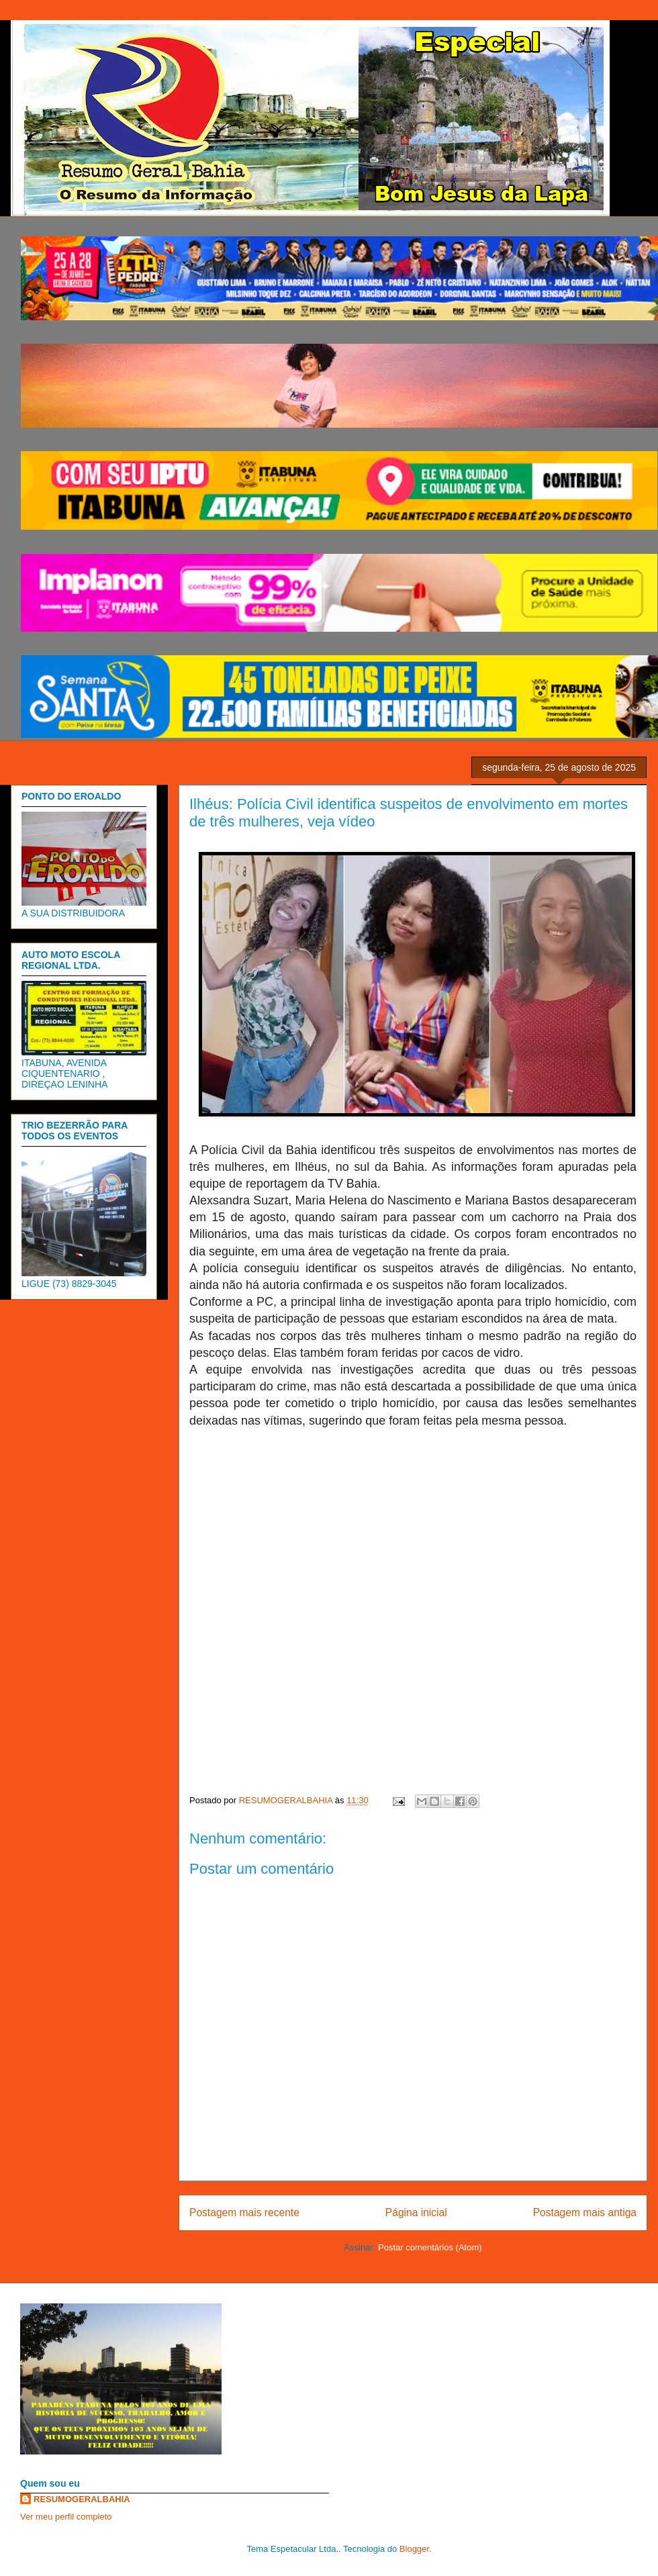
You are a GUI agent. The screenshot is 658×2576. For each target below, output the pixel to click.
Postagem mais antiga (585, 2212)
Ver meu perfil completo (66, 2517)
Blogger (414, 2549)
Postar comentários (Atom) (430, 2247)
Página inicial (416, 2212)
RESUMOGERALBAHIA (82, 2499)
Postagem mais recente (244, 2212)
